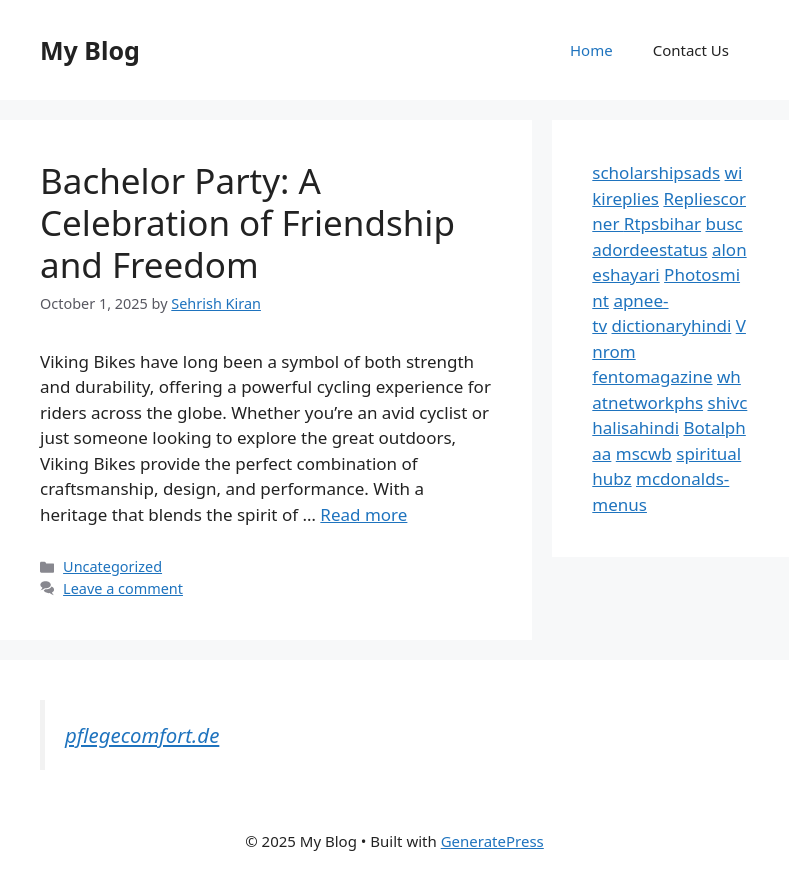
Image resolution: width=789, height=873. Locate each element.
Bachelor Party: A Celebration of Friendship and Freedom (247, 222)
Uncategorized (112, 566)
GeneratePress (492, 841)
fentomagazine (652, 376)
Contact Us (691, 50)
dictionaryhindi (672, 325)
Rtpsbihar (662, 223)
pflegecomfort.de (142, 735)
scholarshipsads (656, 172)
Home (591, 50)
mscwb (644, 453)
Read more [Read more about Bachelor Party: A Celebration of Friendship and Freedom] (363, 514)
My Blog (90, 50)
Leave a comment (123, 588)
